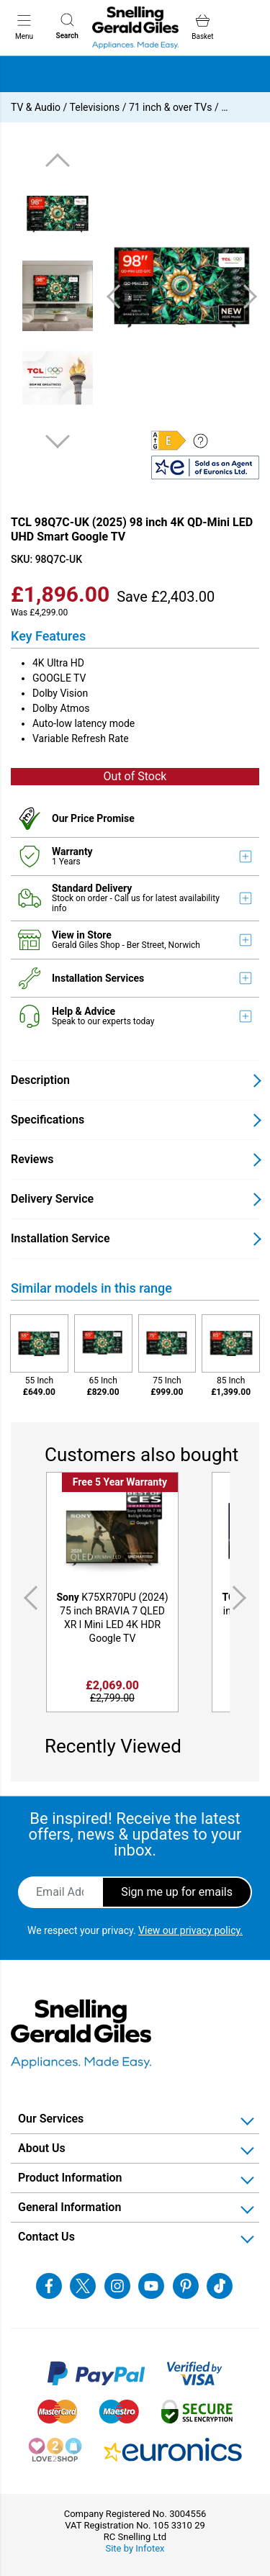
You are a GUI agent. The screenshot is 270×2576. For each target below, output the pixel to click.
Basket (202, 27)
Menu (24, 26)
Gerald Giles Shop (87, 945)
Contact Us (46, 2236)
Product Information (70, 2177)
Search (67, 26)
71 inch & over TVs (170, 107)
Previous (58, 161)
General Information (69, 2207)
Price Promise (103, 818)
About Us (42, 2148)
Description (40, 1080)
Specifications (47, 1119)
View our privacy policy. (190, 1930)
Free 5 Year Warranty (120, 1482)
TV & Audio (35, 107)
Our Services (51, 2118)
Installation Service (60, 1238)
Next (58, 441)
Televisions (95, 107)
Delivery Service (52, 1199)
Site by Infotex (134, 2548)
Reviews (32, 1159)
